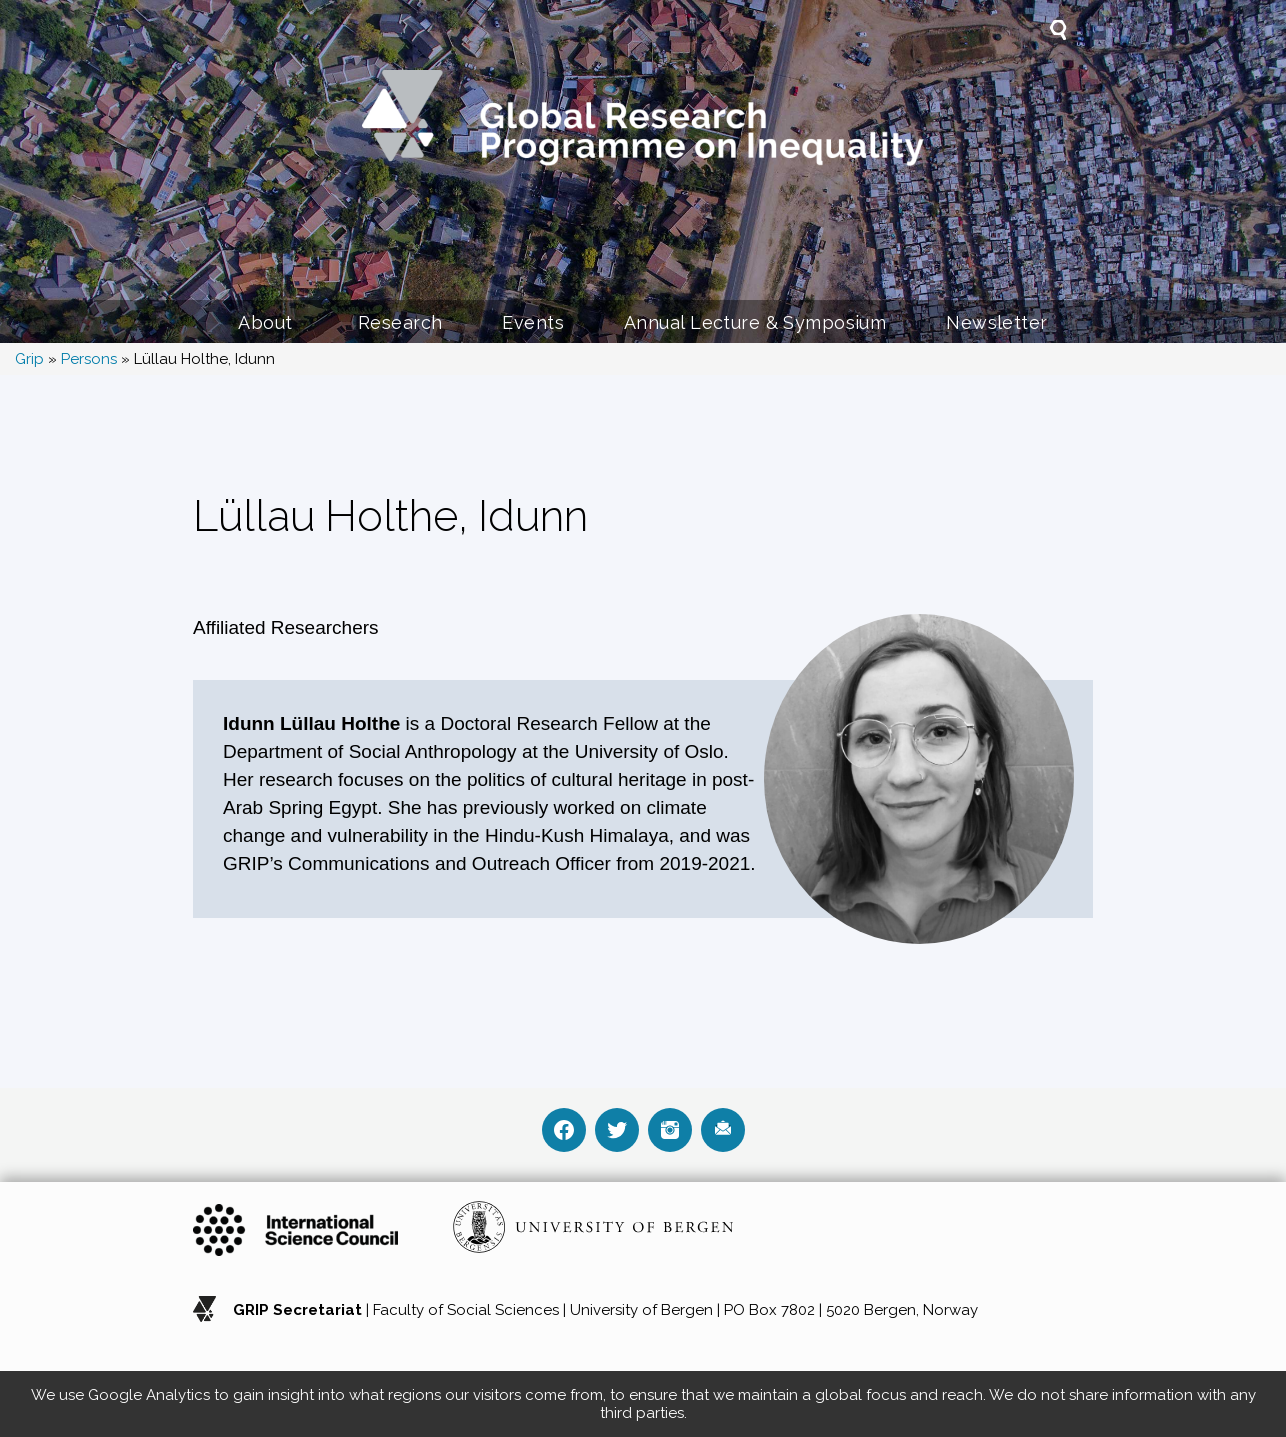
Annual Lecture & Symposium (755, 322)
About (268, 322)
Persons (89, 359)
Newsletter (996, 322)
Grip (29, 359)
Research (400, 322)
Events (533, 322)
